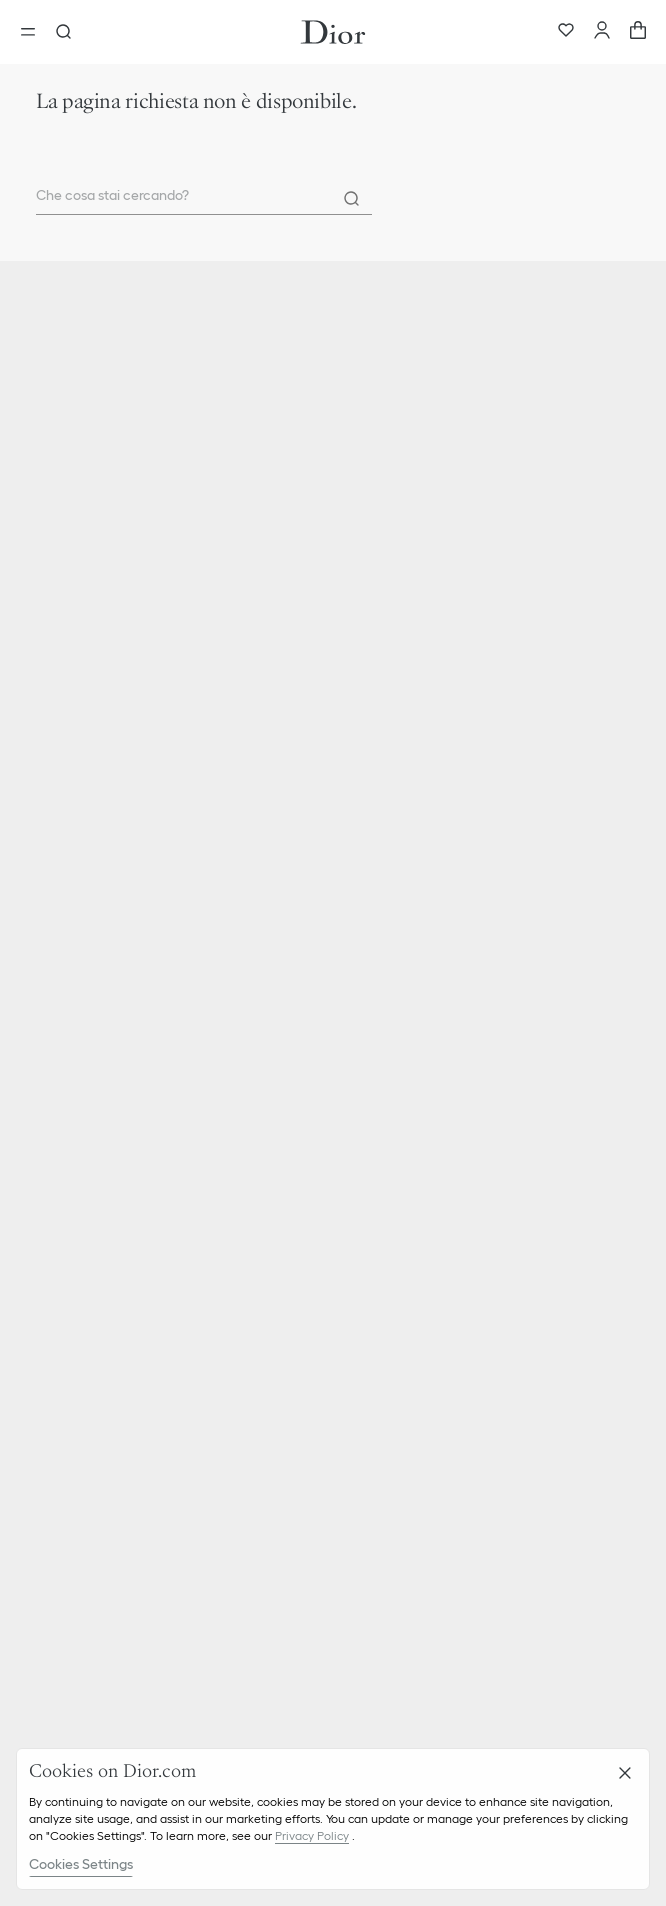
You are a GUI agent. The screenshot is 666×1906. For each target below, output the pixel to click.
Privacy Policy (312, 1835)
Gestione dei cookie (94, 1477)
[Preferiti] (566, 32)
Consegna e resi (81, 1062)
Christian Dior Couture (101, 878)
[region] (333, 1819)
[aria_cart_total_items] (638, 32)
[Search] (352, 199)
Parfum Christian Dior (99, 911)
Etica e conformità (89, 1253)
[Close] (625, 1773)
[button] (333, 1026)
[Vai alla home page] (333, 32)
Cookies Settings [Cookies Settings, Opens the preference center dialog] (81, 1864)
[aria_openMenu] (34, 32)
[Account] (602, 32)
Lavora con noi (78, 1286)
